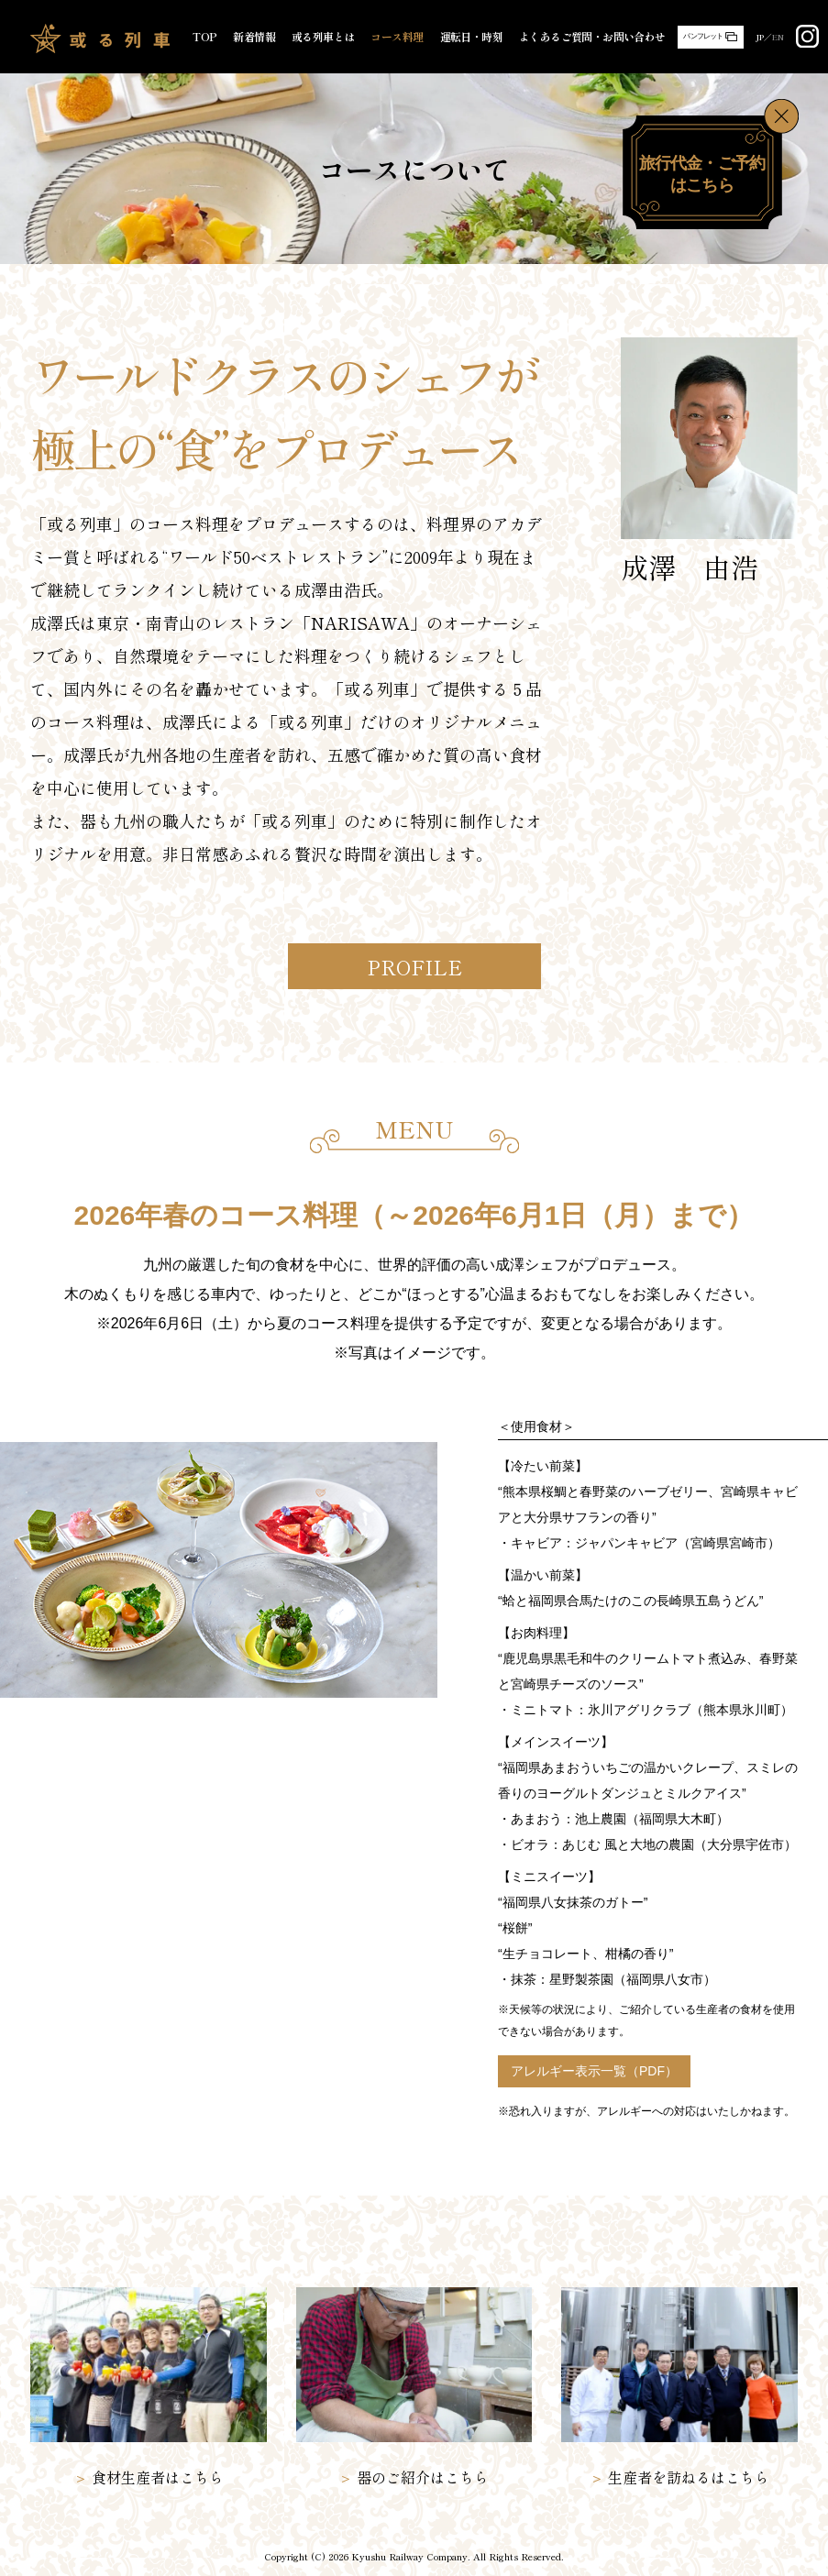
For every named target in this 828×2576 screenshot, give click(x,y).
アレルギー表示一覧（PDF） (594, 2071)
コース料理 (396, 36)
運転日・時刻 (471, 36)
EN (778, 36)
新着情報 (254, 36)
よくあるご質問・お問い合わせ (592, 36)
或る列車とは (323, 36)
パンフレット (703, 36)
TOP (204, 36)
